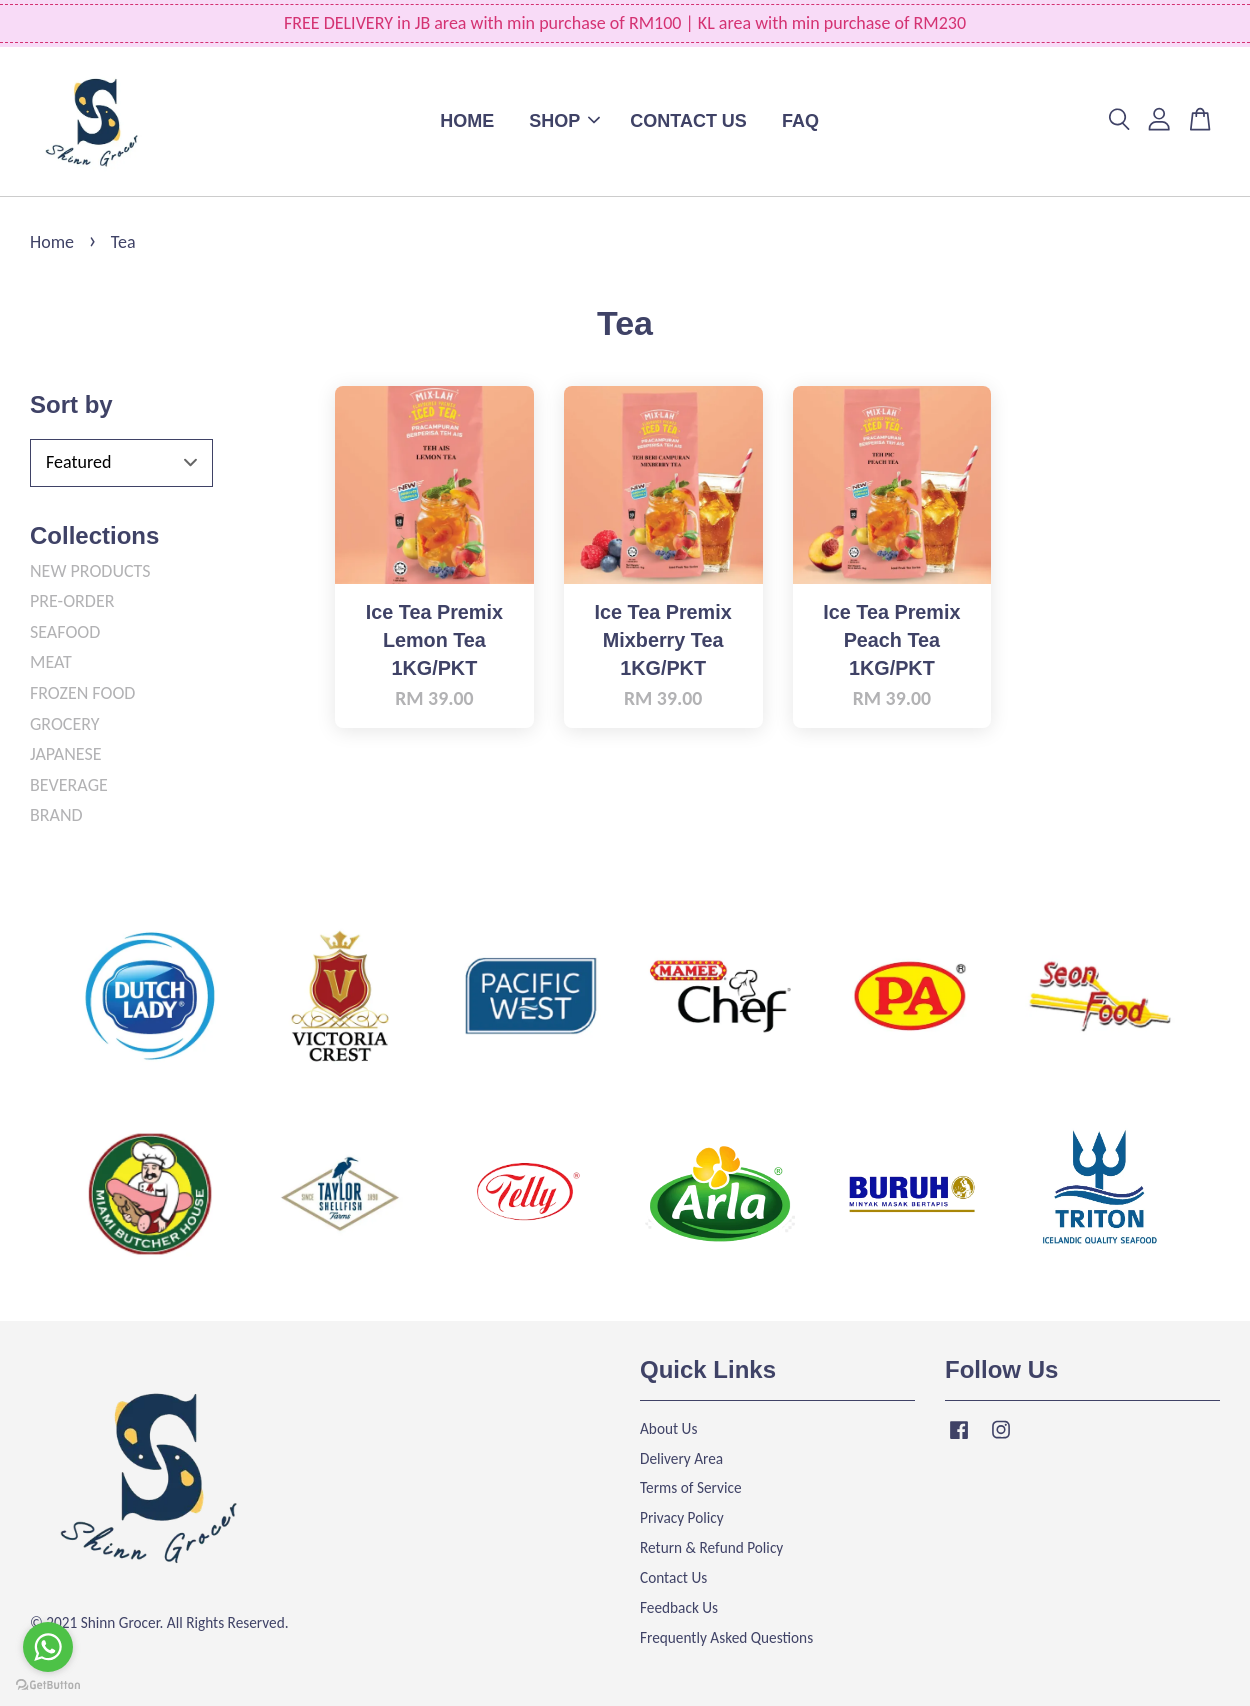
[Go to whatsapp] (48, 1647)
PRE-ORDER (72, 601)
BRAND (56, 815)
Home (52, 242)
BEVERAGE (69, 785)
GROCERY (65, 724)
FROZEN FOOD (82, 693)
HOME (467, 121)
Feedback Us (679, 1607)
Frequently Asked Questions (726, 1637)
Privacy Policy (682, 1517)
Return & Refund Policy (711, 1547)
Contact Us (673, 1577)
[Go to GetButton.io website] (48, 1685)
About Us (668, 1428)
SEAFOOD (65, 632)
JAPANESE (66, 754)
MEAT (51, 662)
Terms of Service (691, 1487)
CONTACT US (688, 121)
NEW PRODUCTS (90, 571)
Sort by (71, 404)
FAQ (800, 121)
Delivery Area (681, 1458)
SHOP (564, 121)
